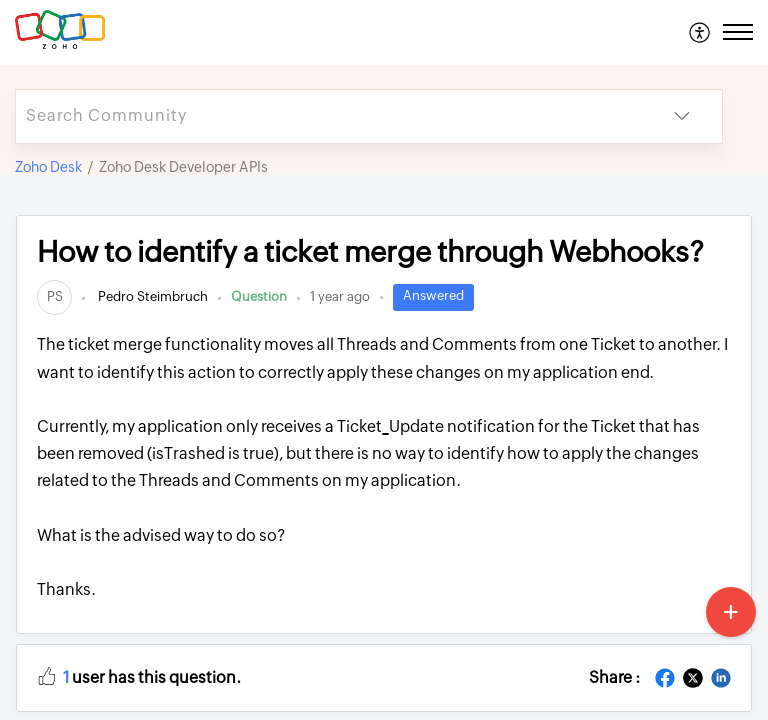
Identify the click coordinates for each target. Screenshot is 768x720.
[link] (54, 296)
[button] (700, 32)
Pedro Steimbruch (151, 296)
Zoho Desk (48, 167)
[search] (329, 116)
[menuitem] (700, 32)
